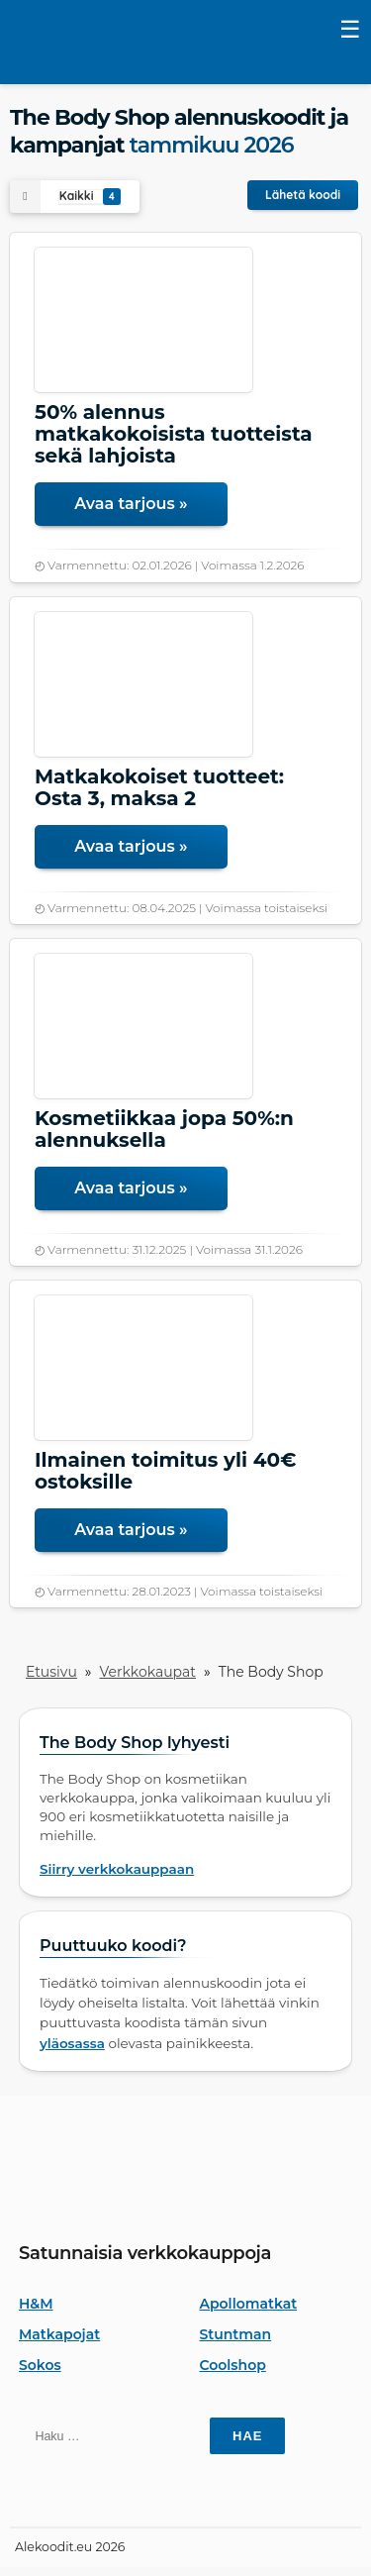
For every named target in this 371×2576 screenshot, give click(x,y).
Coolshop (233, 2365)
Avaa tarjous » (130, 503)
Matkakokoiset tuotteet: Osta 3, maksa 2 (159, 787)
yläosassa (72, 2043)
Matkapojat (59, 2334)
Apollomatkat (249, 2304)
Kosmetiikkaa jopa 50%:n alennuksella (164, 1129)
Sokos (40, 2365)
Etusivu (51, 1672)
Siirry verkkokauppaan (117, 1869)
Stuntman (236, 2334)
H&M (36, 2304)
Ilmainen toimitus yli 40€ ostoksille (165, 1471)
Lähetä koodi (302, 194)
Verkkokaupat (148, 1672)
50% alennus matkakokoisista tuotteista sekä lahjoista (174, 433)
